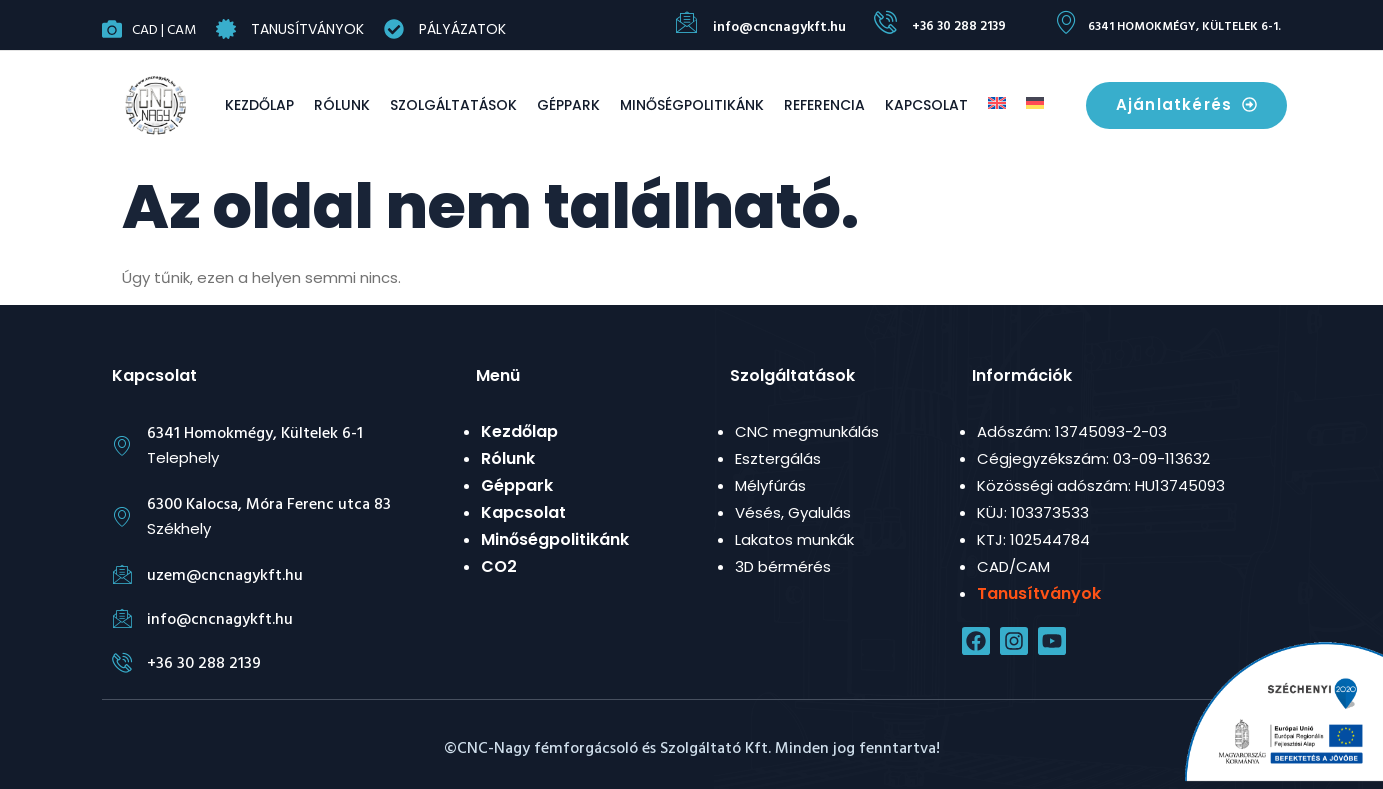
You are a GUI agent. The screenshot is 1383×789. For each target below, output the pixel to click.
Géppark (568, 105)
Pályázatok (462, 29)
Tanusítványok (307, 29)
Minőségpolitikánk (692, 105)
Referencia (824, 105)
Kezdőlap (259, 105)
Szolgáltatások (453, 105)
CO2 (499, 566)
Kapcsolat (926, 105)
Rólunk (342, 105)
